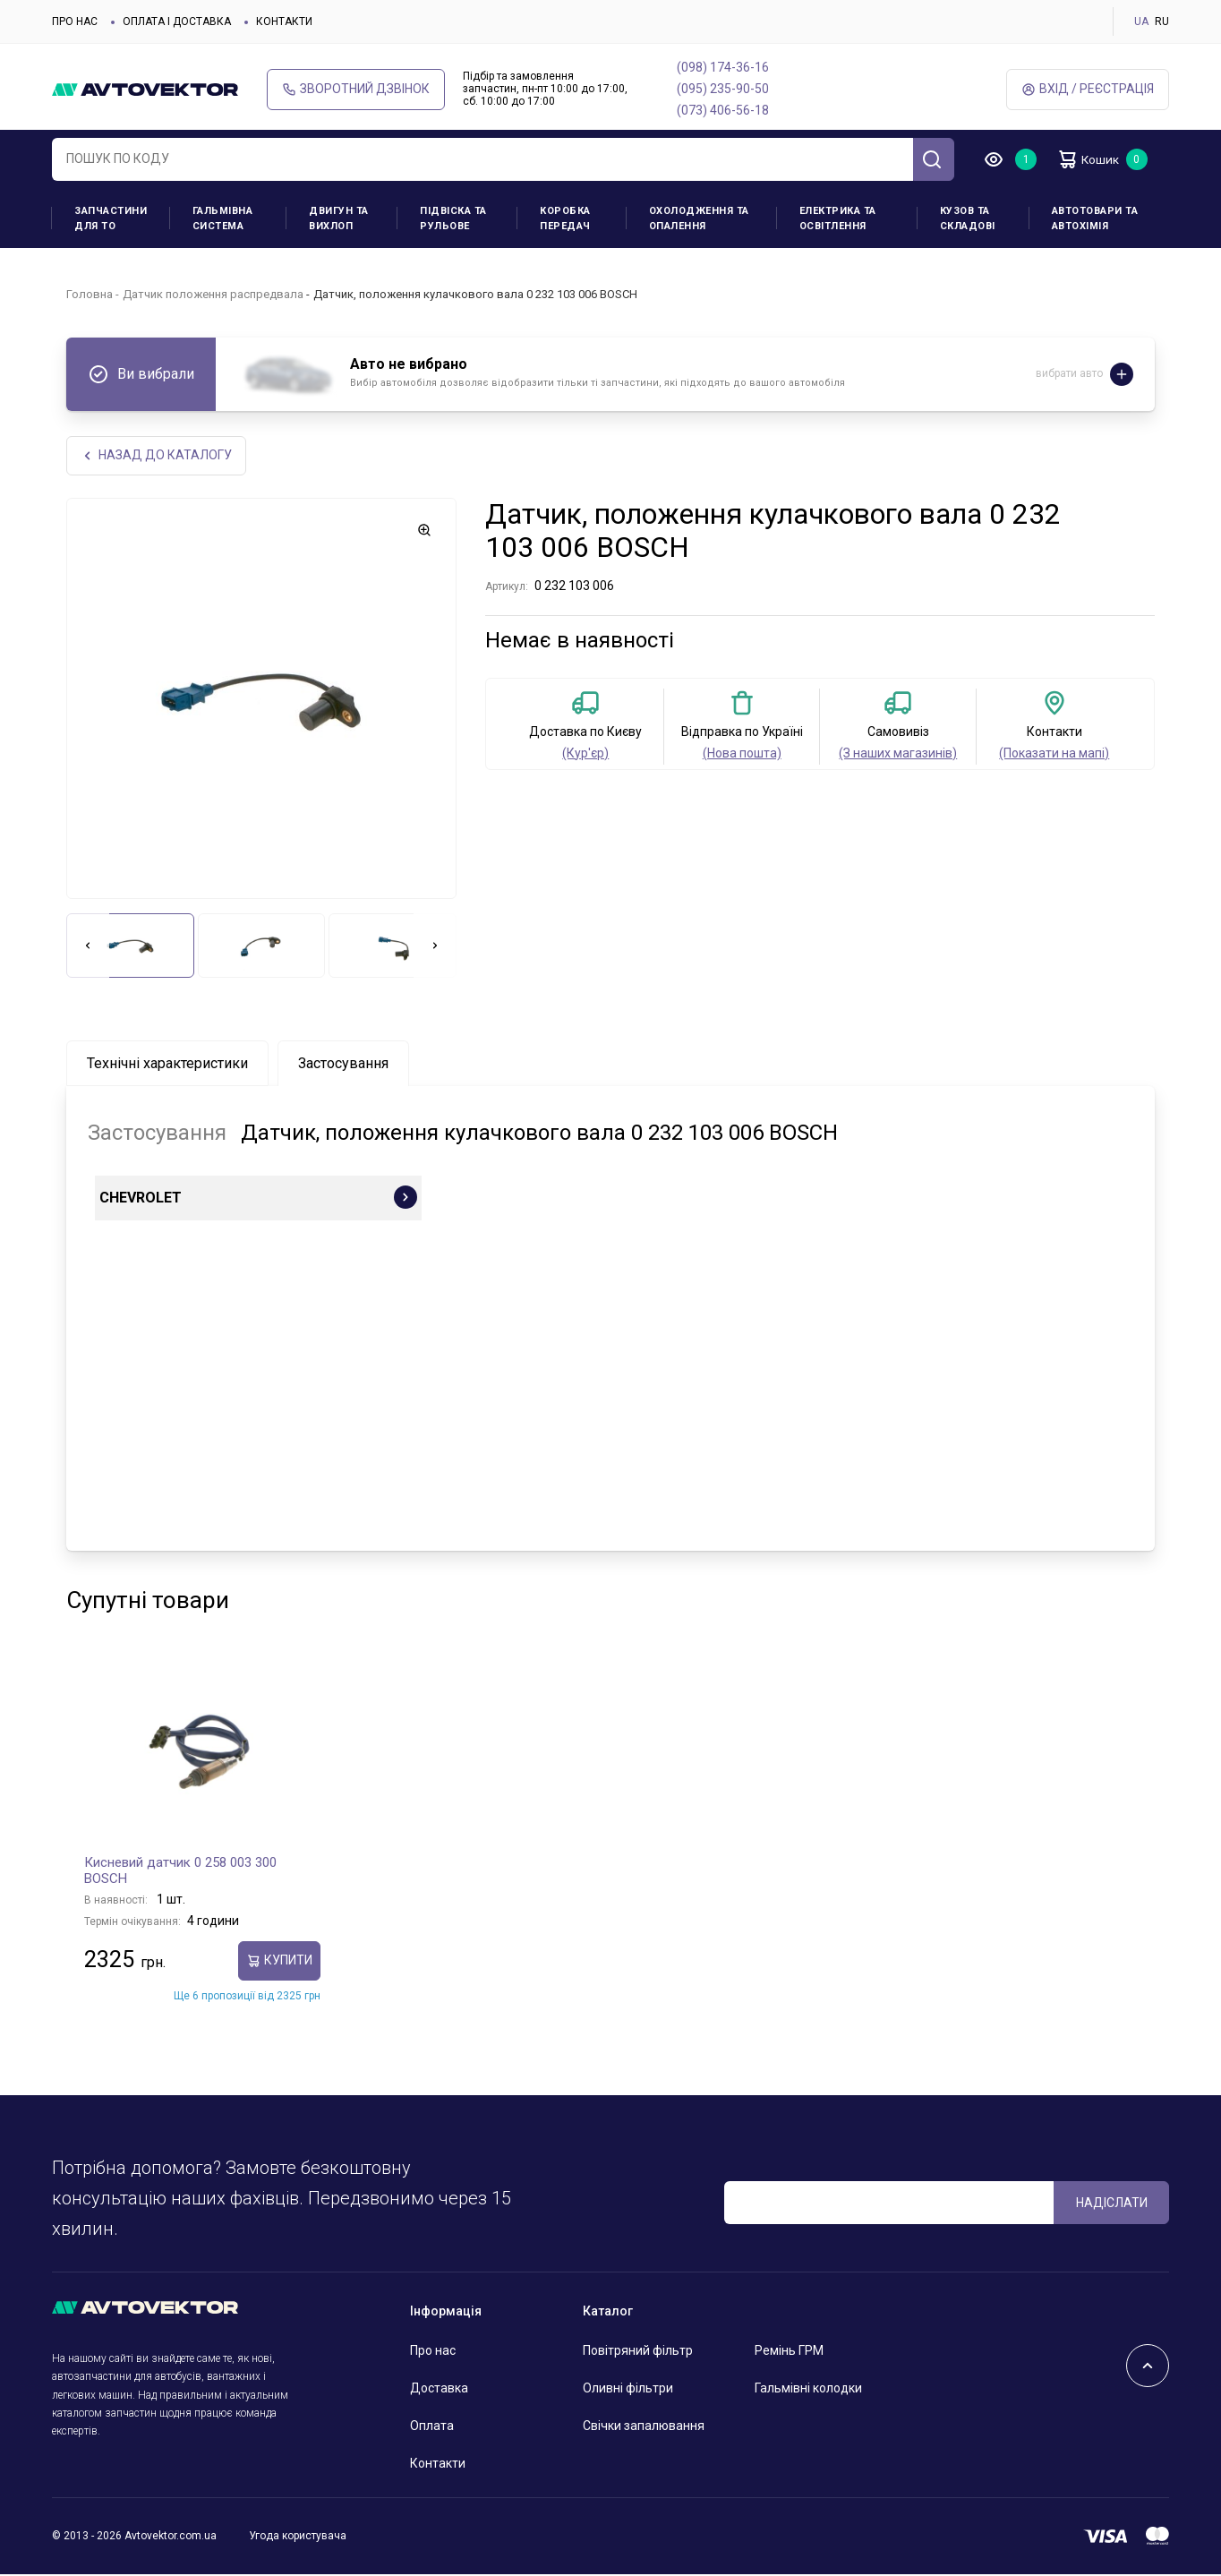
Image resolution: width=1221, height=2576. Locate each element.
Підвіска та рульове (453, 218)
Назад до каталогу (157, 456)
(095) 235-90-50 (723, 88)
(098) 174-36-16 (723, 67)
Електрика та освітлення (837, 218)
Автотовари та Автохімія (1095, 218)
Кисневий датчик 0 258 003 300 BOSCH (180, 1872)
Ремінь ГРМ (789, 2352)
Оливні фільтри (628, 2390)
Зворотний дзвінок (356, 89)
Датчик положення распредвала (213, 294)
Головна (89, 294)
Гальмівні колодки (808, 2390)
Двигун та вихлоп (339, 218)
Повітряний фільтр (638, 2352)
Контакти (284, 21)
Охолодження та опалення (699, 218)
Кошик (1094, 159)
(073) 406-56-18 (723, 110)
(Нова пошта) (742, 755)
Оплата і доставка (177, 21)
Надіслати (1112, 2203)
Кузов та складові (967, 218)
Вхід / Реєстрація (1087, 89)
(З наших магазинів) (898, 755)
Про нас (75, 21)
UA (1141, 21)
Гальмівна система (222, 218)
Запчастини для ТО (110, 218)
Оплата (432, 2427)
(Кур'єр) (585, 755)
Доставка (439, 2390)
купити (279, 1962)
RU (1162, 21)
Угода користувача (297, 2537)
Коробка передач (565, 218)
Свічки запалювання (643, 2427)
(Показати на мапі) (1054, 755)
